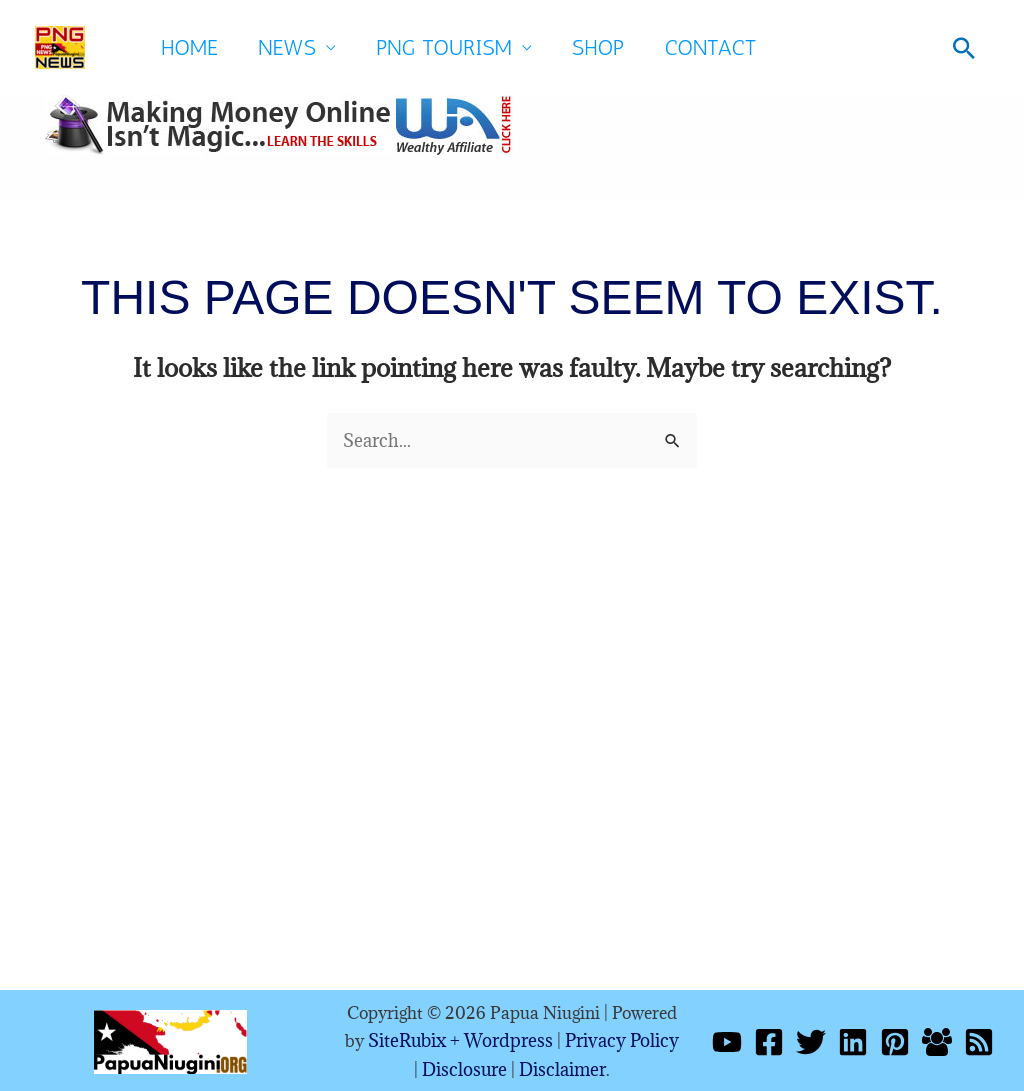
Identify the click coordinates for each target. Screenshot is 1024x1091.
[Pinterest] (895, 1040)
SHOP (598, 47)
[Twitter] (811, 1040)
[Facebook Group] (937, 1040)
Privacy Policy (613, 1039)
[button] (964, 48)
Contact (711, 47)
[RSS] (979, 1040)
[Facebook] (769, 1040)
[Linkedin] (853, 1040)
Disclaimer (555, 1066)
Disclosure (463, 1066)
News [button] (287, 47)
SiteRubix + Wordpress (459, 1039)
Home (189, 47)
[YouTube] (727, 1040)
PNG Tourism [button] (444, 47)
